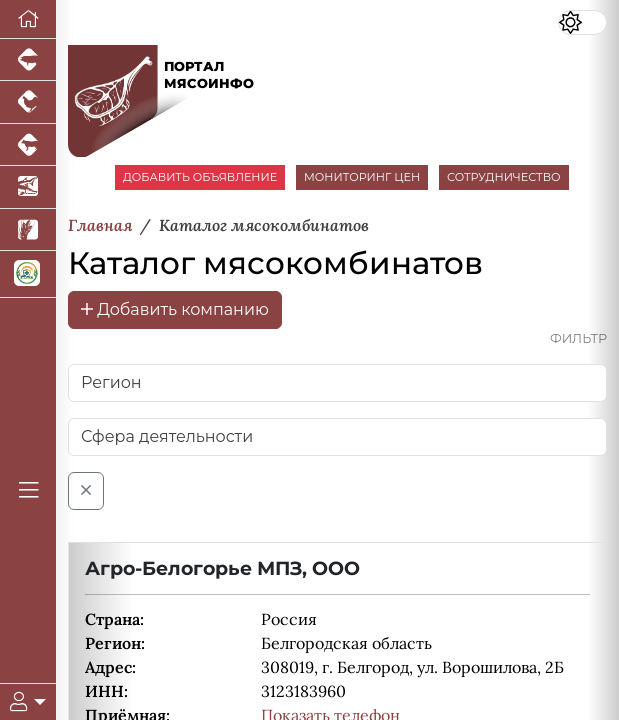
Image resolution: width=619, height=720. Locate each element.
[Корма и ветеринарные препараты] (28, 274)
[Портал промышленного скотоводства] (28, 145)
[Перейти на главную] (28, 19)
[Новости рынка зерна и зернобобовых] (28, 230)
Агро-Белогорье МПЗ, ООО (222, 568)
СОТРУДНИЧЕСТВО (504, 177)
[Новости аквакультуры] (28, 187)
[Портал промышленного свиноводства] (28, 60)
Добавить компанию (175, 309)
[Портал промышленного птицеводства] (28, 102)
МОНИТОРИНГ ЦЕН (362, 177)
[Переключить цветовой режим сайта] (582, 22)
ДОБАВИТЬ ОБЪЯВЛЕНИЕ (200, 177)
